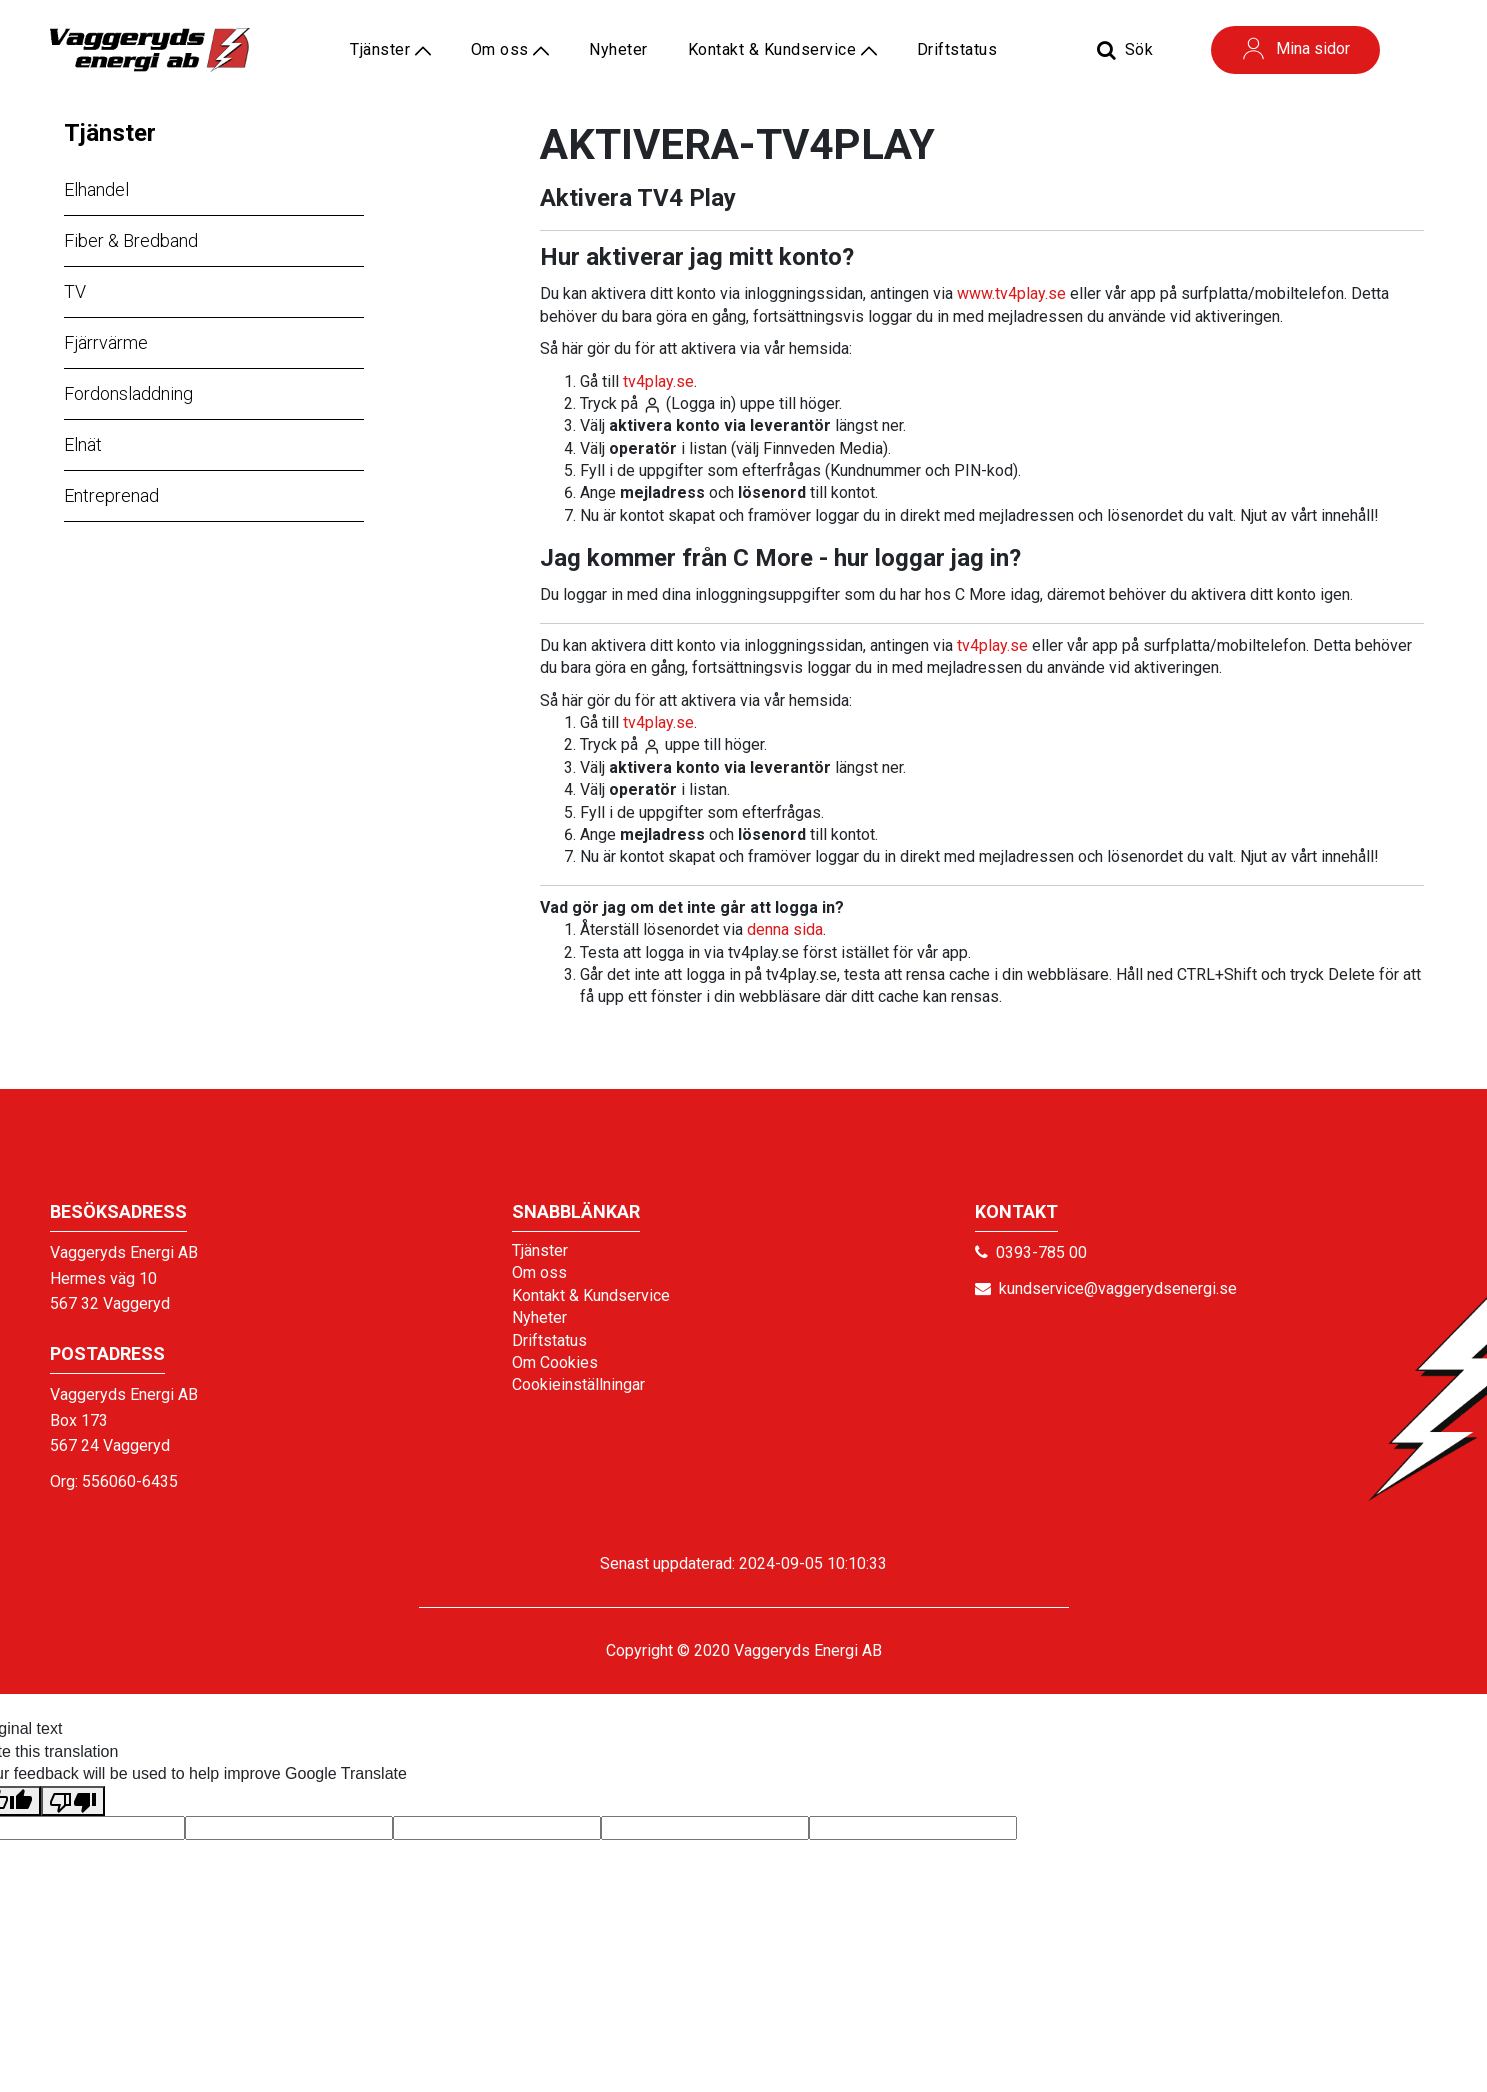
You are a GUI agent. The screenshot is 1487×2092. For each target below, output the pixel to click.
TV (75, 291)
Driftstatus (957, 49)
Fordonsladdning (128, 393)
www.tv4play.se (1011, 293)
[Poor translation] (73, 1801)
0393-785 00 (1041, 1252)
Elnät (83, 444)
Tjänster (110, 133)
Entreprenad (111, 495)
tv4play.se (658, 381)
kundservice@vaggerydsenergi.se (1118, 1288)
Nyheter (618, 49)
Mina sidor (1295, 48)
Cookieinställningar (578, 1384)
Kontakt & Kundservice (782, 49)
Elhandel (96, 189)
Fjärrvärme (106, 342)
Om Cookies (555, 1362)
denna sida (785, 929)
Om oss (510, 49)
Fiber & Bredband (131, 240)
